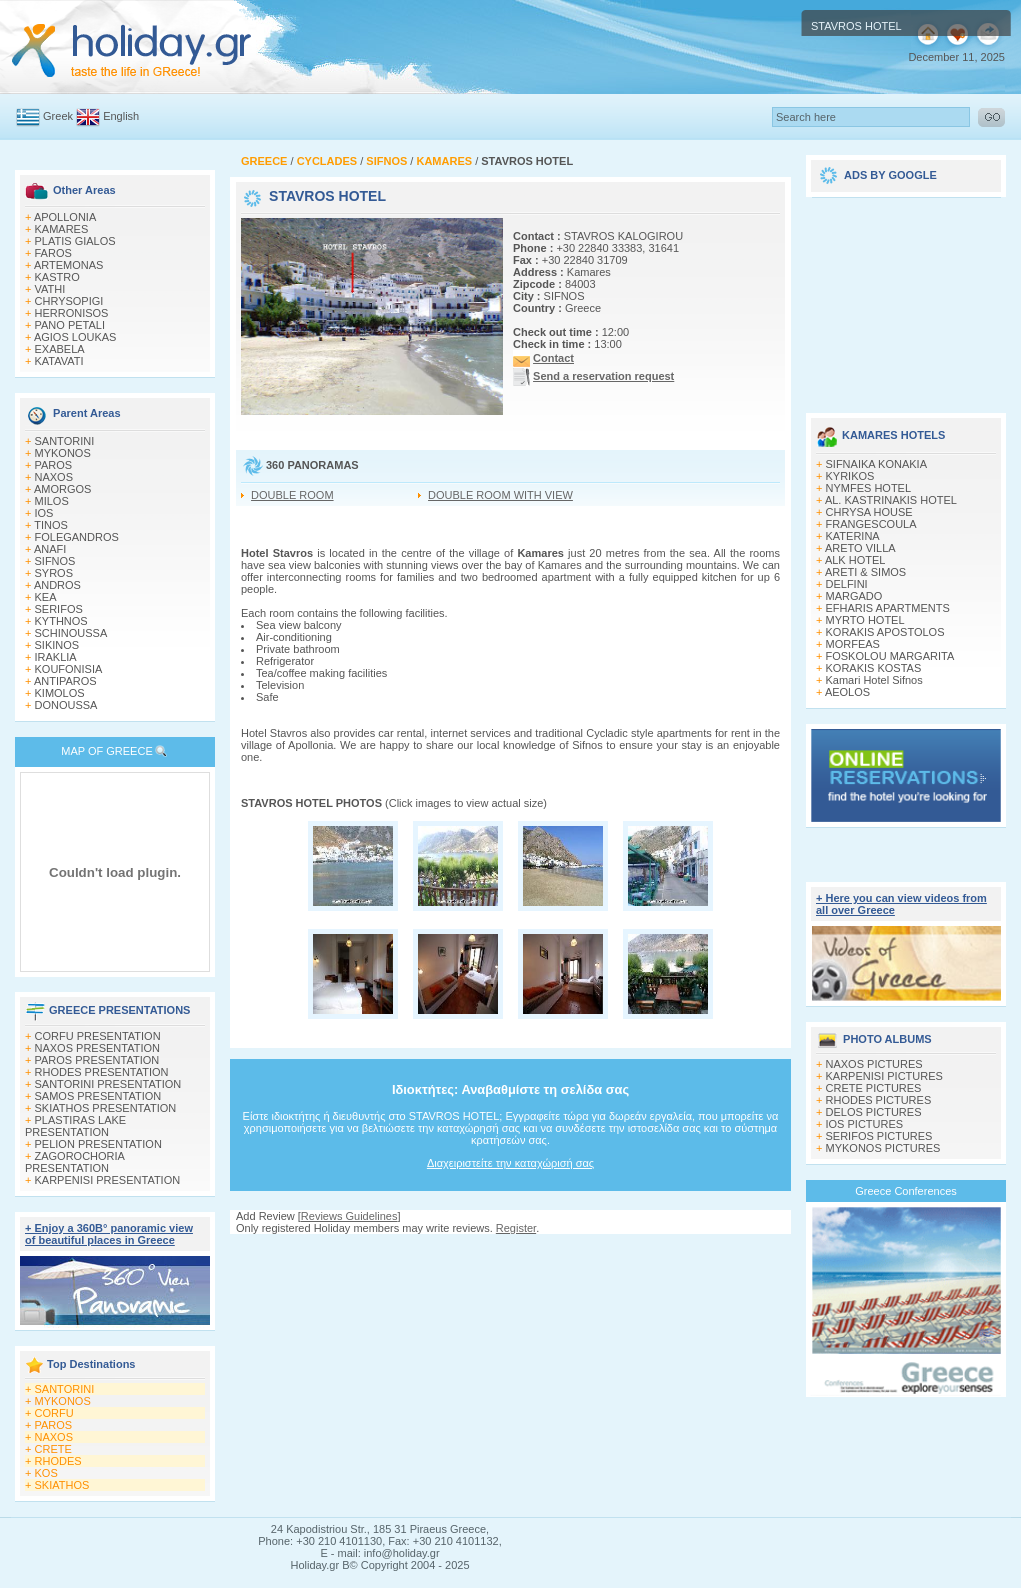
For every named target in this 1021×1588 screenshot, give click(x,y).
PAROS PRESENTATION (97, 1060)
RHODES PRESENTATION (102, 1072)
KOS (46, 1473)
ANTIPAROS (65, 681)
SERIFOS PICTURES (879, 1136)
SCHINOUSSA (71, 633)
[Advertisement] (906, 298)
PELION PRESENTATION (98, 1144)
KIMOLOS (60, 693)
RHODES (58, 1461)
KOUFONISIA (69, 669)
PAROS (54, 465)
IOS (44, 513)
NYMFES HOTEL (869, 488)
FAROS (53, 253)
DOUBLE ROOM (292, 495)
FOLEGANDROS (77, 537)
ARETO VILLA (860, 548)
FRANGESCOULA (871, 524)
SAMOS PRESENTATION (98, 1096)
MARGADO (854, 596)
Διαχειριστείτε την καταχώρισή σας (510, 1163)
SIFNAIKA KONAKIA (876, 464)
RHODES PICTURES (879, 1100)
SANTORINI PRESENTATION (108, 1084)
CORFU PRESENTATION (98, 1036)
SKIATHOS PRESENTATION (106, 1108)
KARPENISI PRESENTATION (108, 1180)
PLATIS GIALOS (75, 241)
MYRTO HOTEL (865, 620)
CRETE (53, 1449)
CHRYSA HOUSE (869, 512)
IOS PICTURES (865, 1124)
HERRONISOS (72, 313)
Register (516, 1228)
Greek (58, 116)
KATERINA (853, 536)
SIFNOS (55, 561)
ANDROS (57, 585)
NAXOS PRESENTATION (98, 1048)
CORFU (54, 1413)
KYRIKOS (850, 476)
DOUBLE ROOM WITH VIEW (500, 495)
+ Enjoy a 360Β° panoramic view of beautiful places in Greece (109, 1234)
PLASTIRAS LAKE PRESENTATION (75, 1126)
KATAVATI (59, 361)
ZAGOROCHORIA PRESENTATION (74, 1162)
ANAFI (50, 549)
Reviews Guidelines (349, 1216)
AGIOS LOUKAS (75, 337)
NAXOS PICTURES (874, 1064)
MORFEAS (853, 644)
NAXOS (54, 477)
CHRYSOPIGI (69, 301)
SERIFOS (59, 609)
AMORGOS (62, 489)
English (121, 116)
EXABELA (60, 349)
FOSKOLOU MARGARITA (890, 656)
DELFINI (847, 584)
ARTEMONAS (68, 265)
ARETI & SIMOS (865, 572)
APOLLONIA (65, 217)
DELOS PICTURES (874, 1112)
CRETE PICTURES (874, 1088)
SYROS (54, 573)
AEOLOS (847, 692)
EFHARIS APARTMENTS (888, 608)
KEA (46, 597)
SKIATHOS (62, 1485)
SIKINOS (57, 645)
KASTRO (57, 277)
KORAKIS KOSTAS (874, 668)
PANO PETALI (70, 325)
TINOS (51, 525)
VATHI (50, 289)
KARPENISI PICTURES (884, 1076)
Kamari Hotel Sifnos (874, 680)
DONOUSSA (66, 705)
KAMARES (62, 229)
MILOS (52, 501)
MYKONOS (63, 453)
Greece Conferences (906, 1191)
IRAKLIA (56, 657)
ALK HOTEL (855, 560)
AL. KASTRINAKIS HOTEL (891, 500)
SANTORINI (65, 441)
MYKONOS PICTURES (883, 1148)
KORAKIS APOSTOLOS (885, 632)
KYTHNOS (61, 621)
